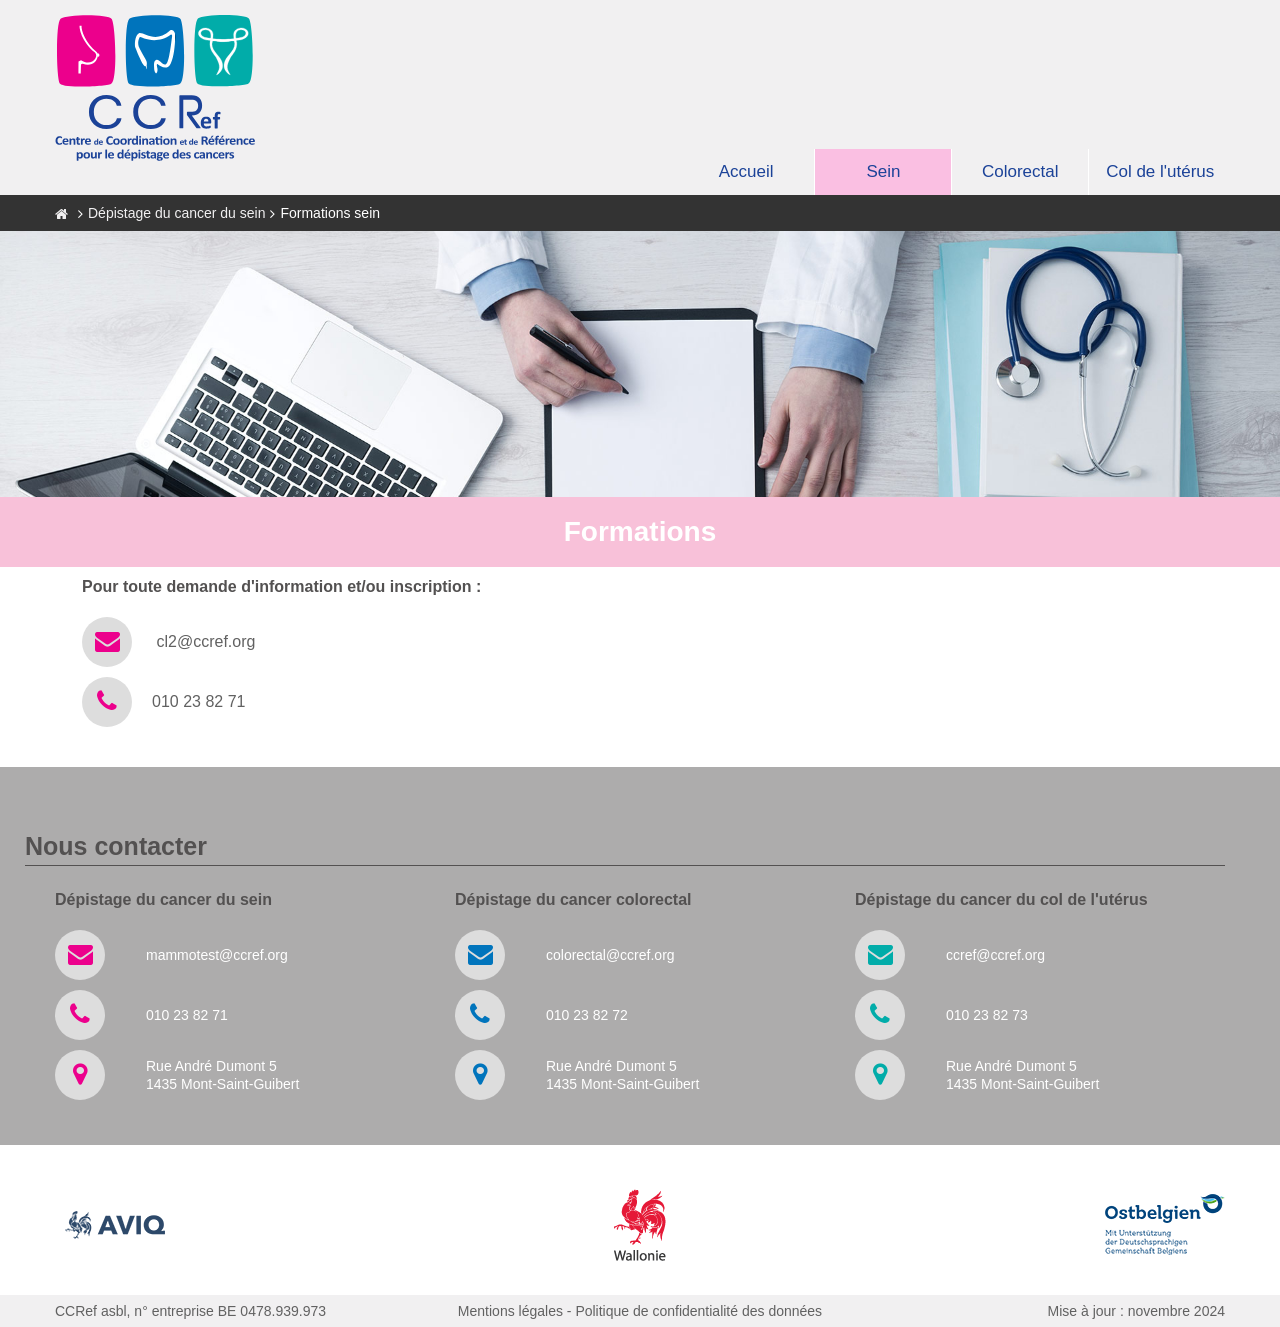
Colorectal (1020, 171)
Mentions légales (510, 1311)
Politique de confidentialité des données (698, 1311)
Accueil (746, 171)
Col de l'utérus (1160, 171)
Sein (883, 171)
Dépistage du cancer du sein (176, 213)
